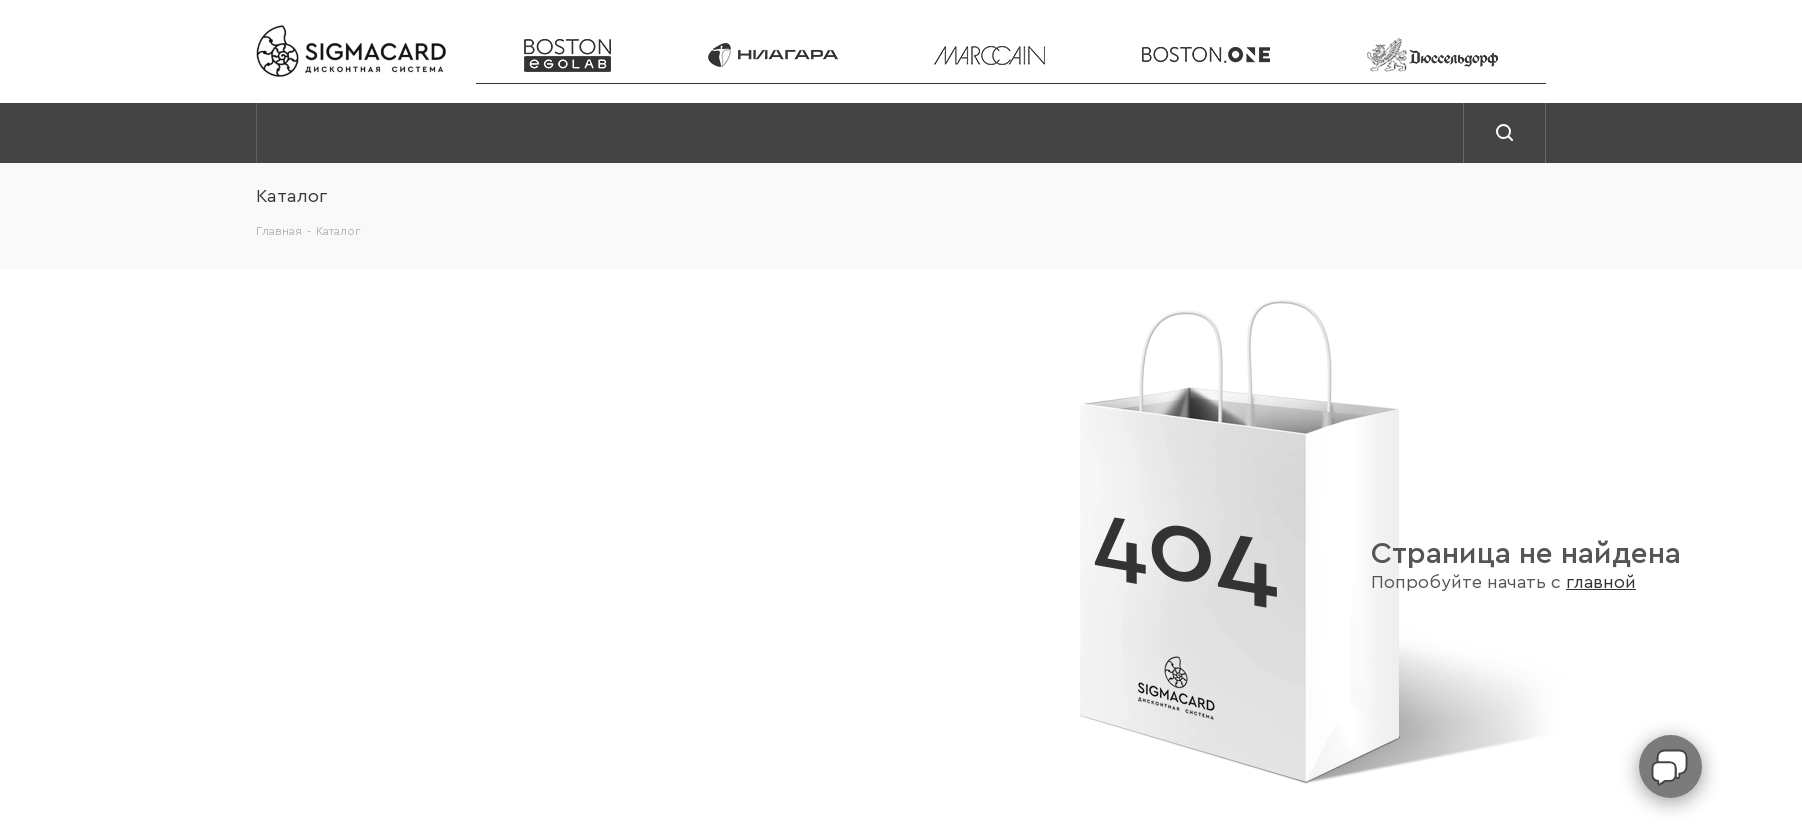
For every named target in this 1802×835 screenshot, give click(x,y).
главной (1601, 582)
